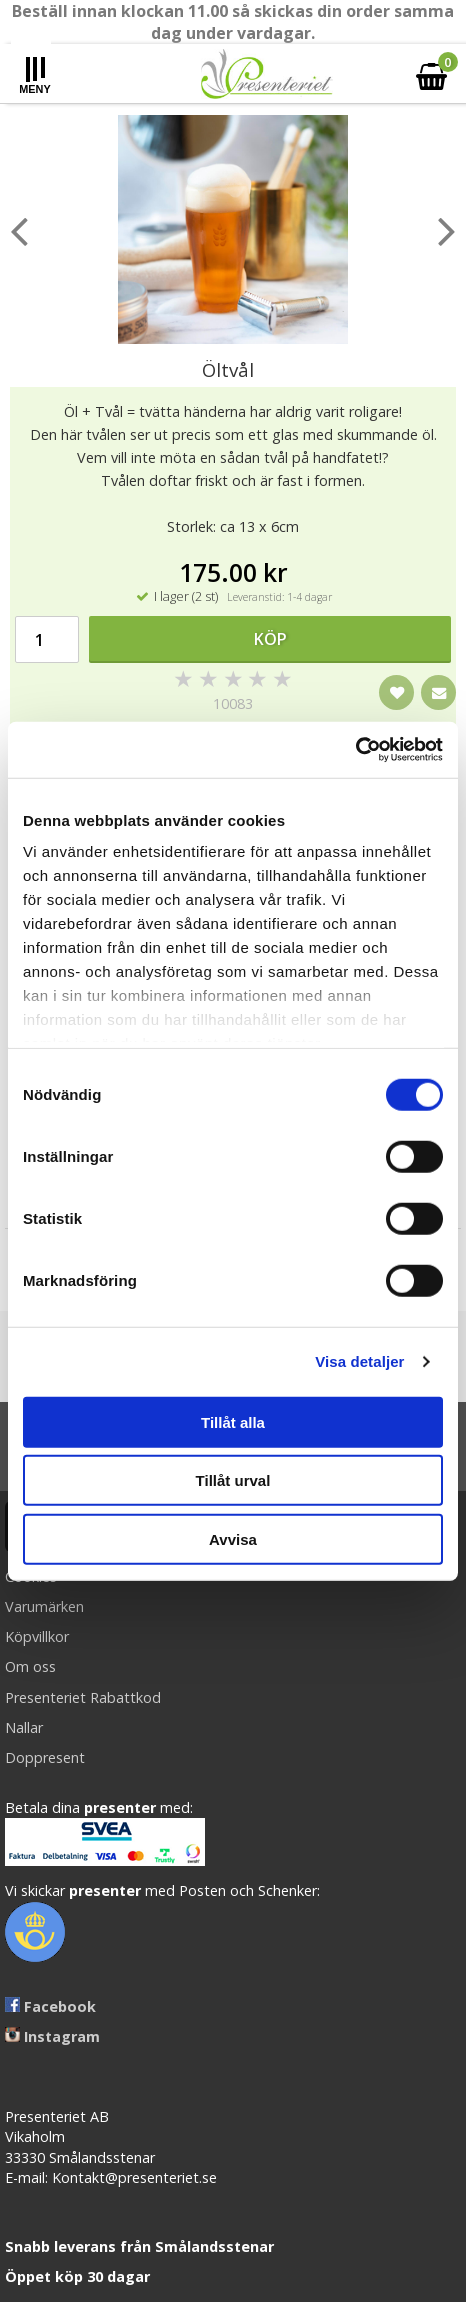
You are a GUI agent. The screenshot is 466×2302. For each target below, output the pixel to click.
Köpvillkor (37, 1636)
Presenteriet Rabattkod (83, 1697)
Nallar (24, 1727)
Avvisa (233, 1538)
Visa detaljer (359, 1361)
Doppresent (45, 1757)
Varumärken (44, 1606)
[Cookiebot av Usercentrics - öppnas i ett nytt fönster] (355, 750)
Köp (270, 639)
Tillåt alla (233, 1421)
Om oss (30, 1666)
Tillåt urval (233, 1480)
